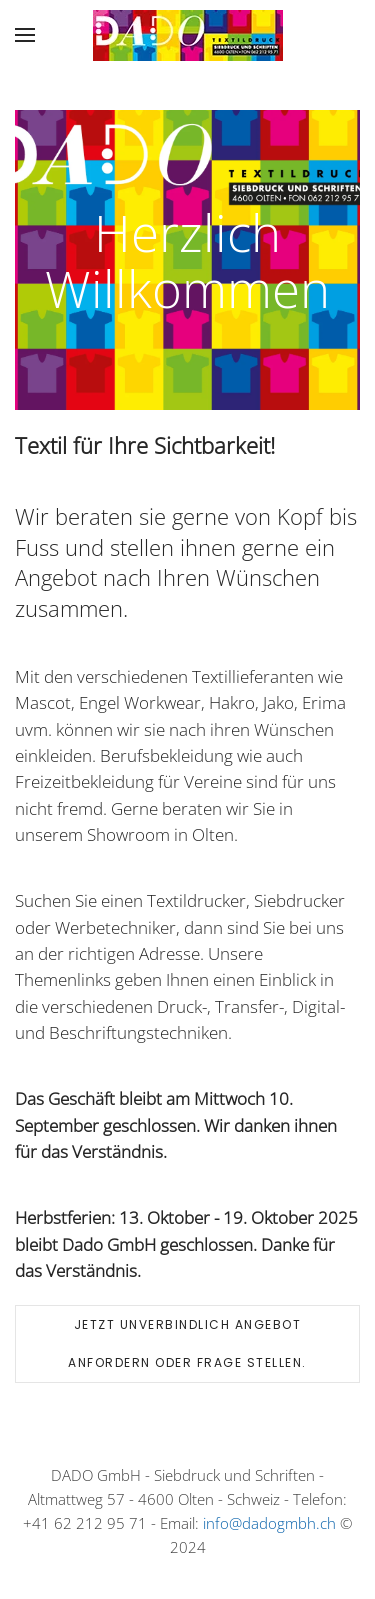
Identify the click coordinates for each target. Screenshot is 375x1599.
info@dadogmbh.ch (269, 1523)
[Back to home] (188, 35)
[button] (25, 35)
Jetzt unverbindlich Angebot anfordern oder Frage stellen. (187, 1343)
